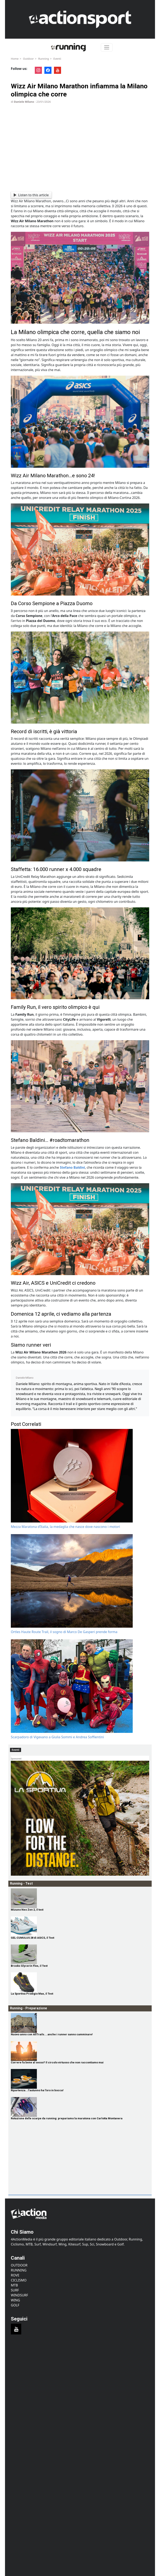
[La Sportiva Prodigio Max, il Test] (80, 1982)
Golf (15, 2305)
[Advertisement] (41, 2167)
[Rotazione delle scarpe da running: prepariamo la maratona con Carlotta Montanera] (80, 2107)
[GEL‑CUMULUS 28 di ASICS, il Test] (80, 1926)
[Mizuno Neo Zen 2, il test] (80, 1898)
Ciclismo (18, 2280)
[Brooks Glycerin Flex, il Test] (80, 1954)
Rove (15, 2275)
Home (15, 58)
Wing (15, 2300)
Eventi (57, 58)
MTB (14, 2285)
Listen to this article (31, 195)
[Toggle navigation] (106, 47)
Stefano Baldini (72, 1167)
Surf (15, 2290)
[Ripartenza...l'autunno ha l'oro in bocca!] (80, 2079)
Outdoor (28, 58)
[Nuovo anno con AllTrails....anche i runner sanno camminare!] (80, 2023)
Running (43, 58)
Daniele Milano (24, 102)
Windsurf (19, 2295)
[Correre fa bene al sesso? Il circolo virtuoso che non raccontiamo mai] (80, 2051)
